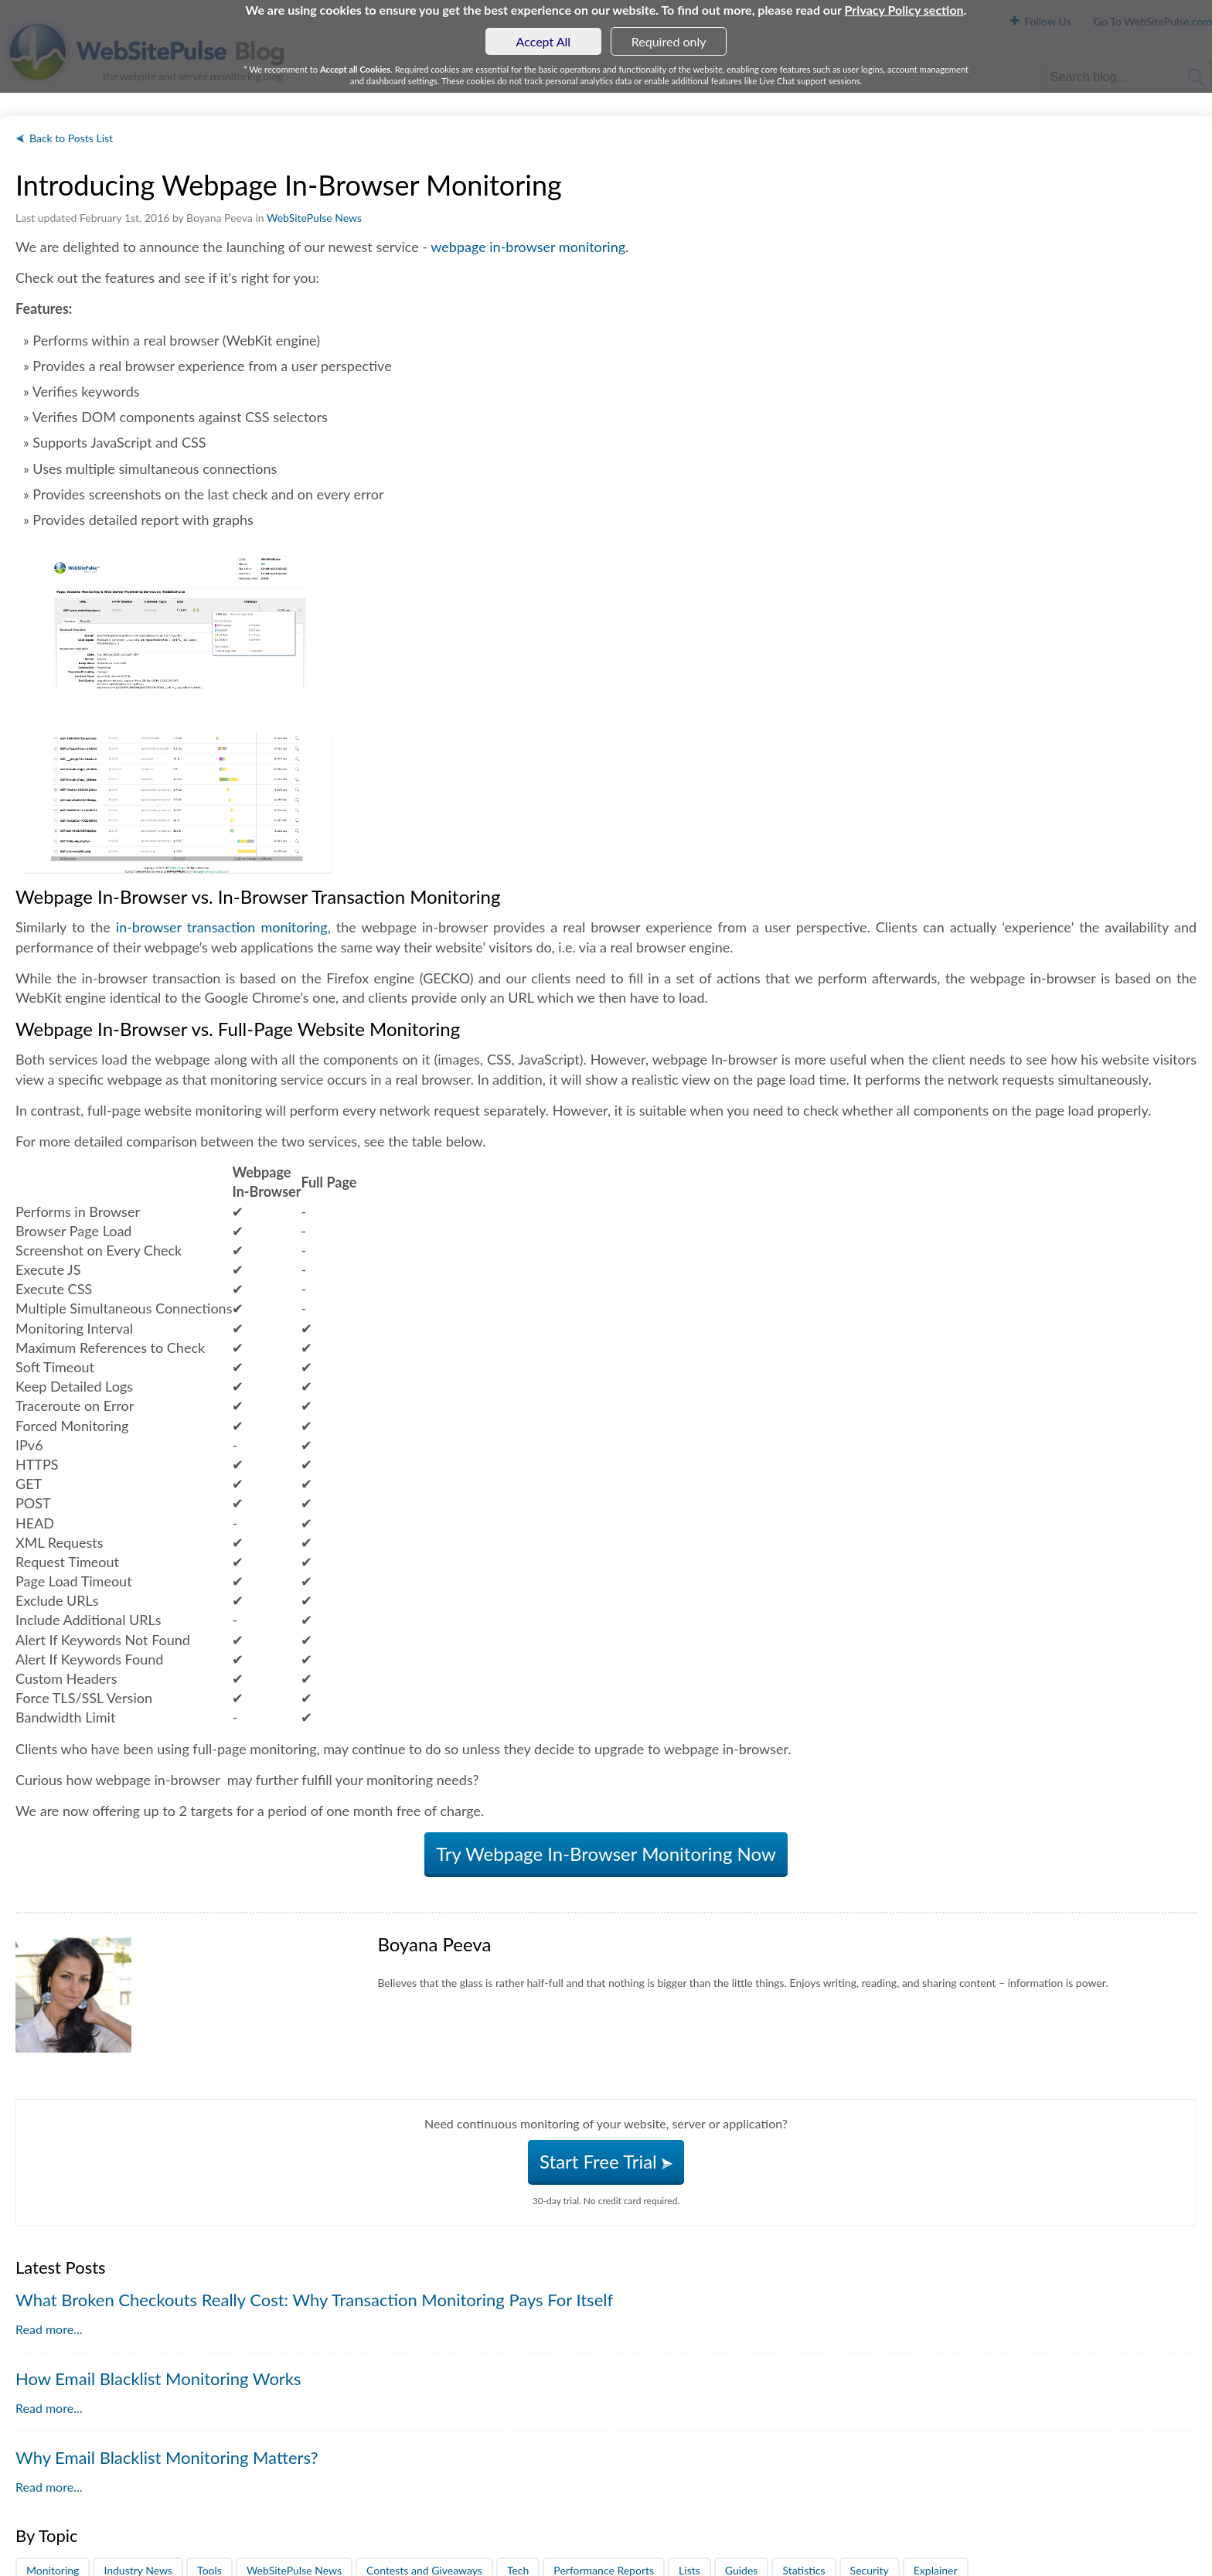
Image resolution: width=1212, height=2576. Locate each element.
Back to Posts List (71, 138)
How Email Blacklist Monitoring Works (158, 2378)
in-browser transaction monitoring (222, 926)
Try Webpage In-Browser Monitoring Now (606, 1853)
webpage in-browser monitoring (528, 246)
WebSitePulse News (314, 217)
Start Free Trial (606, 2161)
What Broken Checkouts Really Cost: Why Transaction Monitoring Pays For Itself (314, 2299)
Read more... (48, 2329)
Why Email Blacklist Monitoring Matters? (166, 2457)
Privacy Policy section (904, 9)
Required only (669, 41)
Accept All (543, 41)
